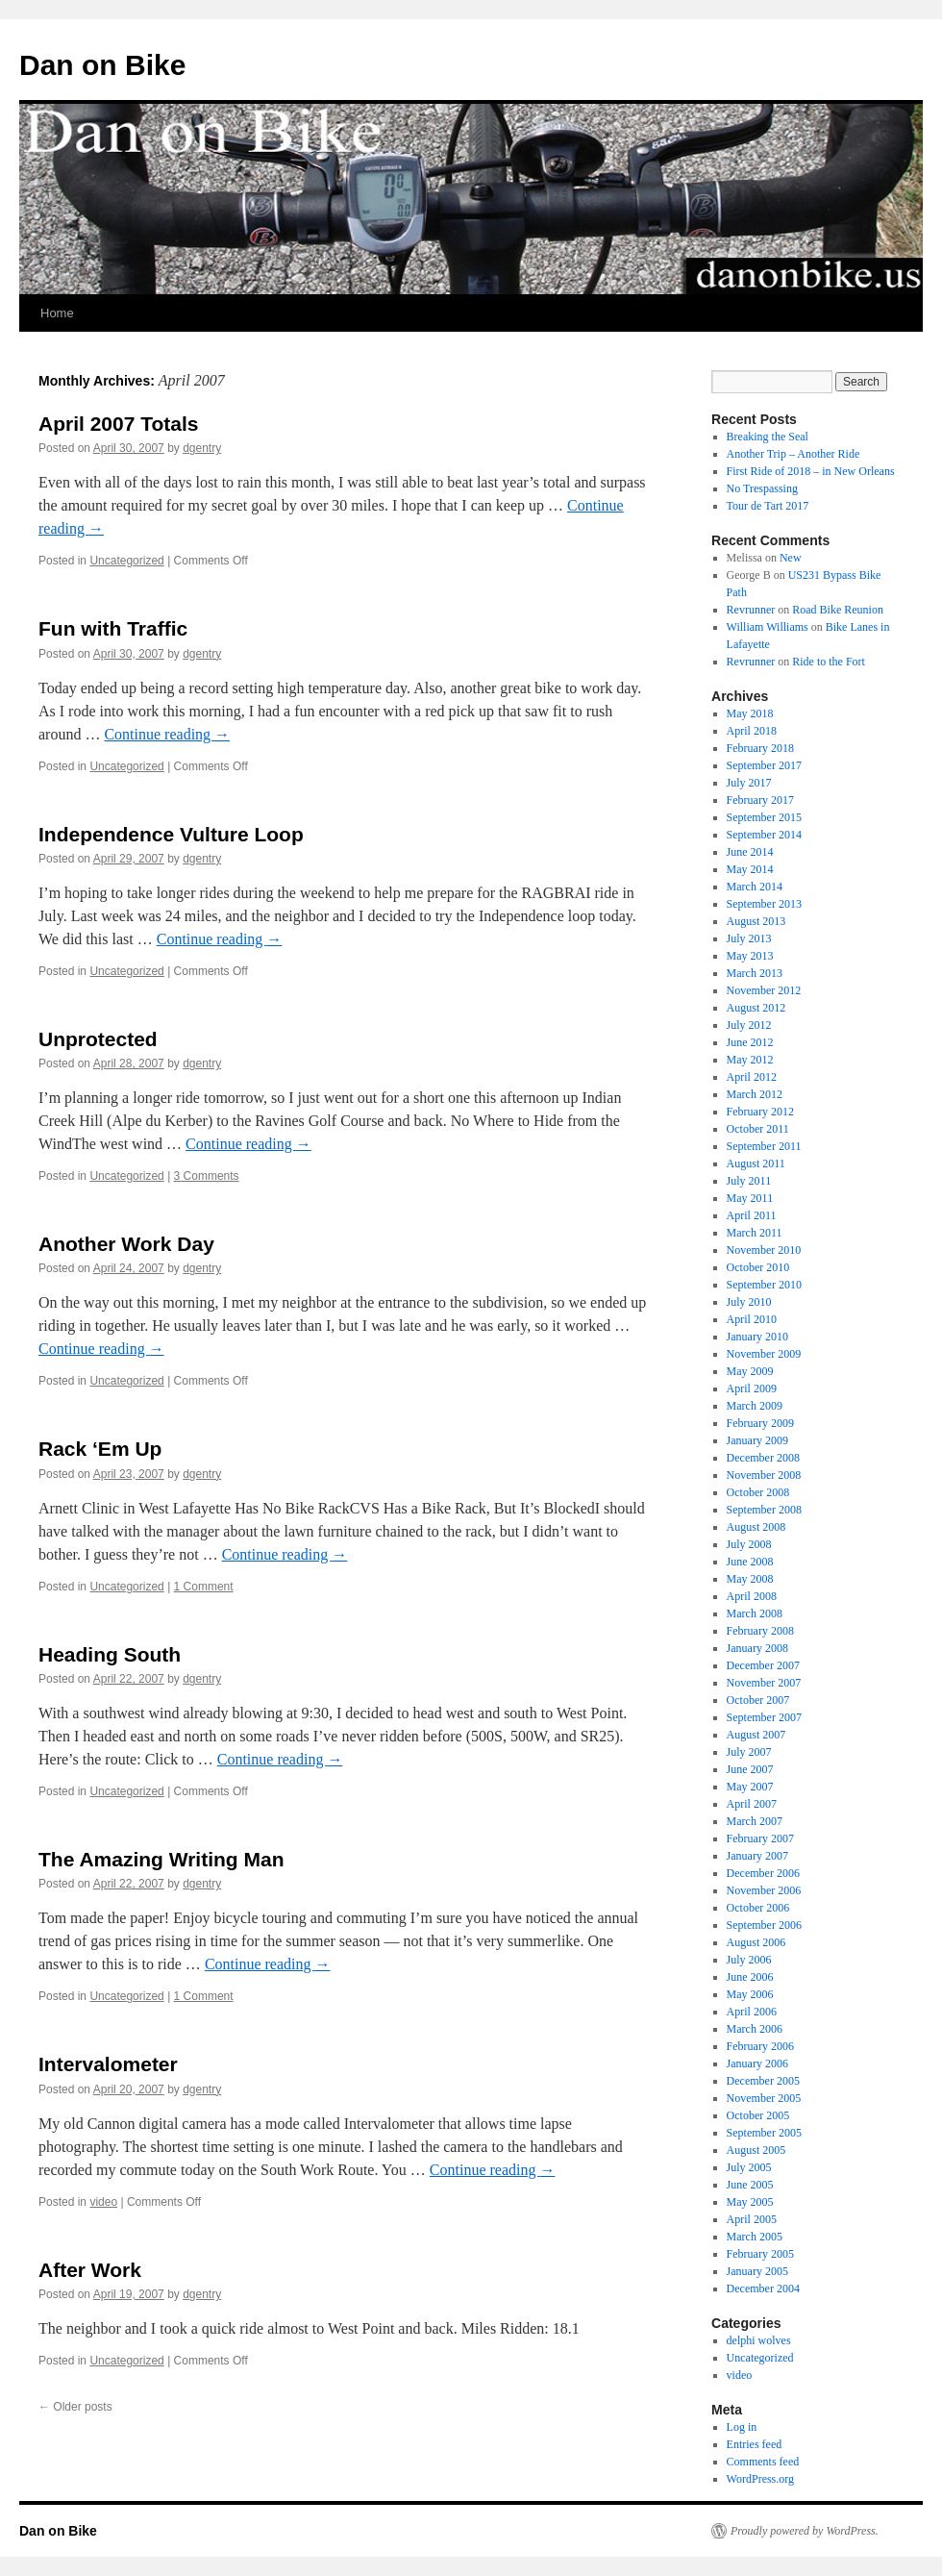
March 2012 (754, 1094)
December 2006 (763, 1873)
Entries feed (754, 2444)
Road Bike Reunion (837, 609)
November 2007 (764, 1682)
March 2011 (754, 1232)
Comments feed (763, 2461)
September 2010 (764, 1284)
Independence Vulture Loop (171, 834)
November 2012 (764, 990)
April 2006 (752, 2011)
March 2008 (754, 1613)
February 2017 (760, 800)
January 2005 (757, 2271)
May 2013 (750, 956)
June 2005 (750, 2184)
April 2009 (752, 1388)
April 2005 (752, 2219)
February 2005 (760, 2254)
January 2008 (757, 1648)
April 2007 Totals (118, 424)
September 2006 (764, 1925)
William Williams (767, 627)
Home (57, 313)
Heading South (109, 1654)
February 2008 (760, 1631)
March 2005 (754, 2236)
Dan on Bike (102, 65)
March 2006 (754, 2029)
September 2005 (764, 2132)
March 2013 (754, 973)
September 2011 (764, 1146)
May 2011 (750, 1198)
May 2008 (750, 1579)
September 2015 (764, 817)
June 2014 (750, 852)
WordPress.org (760, 2479)
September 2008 (764, 1509)
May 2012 (750, 1059)
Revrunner (751, 609)
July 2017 (749, 782)
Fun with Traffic (112, 628)
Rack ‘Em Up (99, 1449)
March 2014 (754, 886)
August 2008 (756, 1527)
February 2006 (760, 2046)
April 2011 (752, 1215)
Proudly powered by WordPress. (805, 2531)
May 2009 (750, 1371)
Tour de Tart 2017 (768, 506)
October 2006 (758, 1907)
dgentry (202, 448)
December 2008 (763, 1457)
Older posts (75, 2406)
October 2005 (758, 2115)
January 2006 (757, 2063)
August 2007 (756, 1734)
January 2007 (757, 1856)
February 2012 (760, 1111)
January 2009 (757, 1440)
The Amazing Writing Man (161, 1859)
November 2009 (764, 1354)
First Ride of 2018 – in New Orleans (811, 471)
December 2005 (763, 2081)
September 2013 (764, 904)
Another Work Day (126, 1244)
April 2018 (752, 731)
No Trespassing (762, 488)
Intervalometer (108, 2064)
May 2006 (750, 1994)
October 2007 (758, 1700)
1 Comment (204, 1586)
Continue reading (167, 734)
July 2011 (749, 1181)
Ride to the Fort (828, 661)
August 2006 (756, 1942)
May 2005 (750, 2202)
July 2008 (749, 1544)
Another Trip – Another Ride (793, 454)
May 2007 (750, 1786)
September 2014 (764, 834)
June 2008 (750, 1561)
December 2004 (763, 2288)
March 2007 (754, 1821)
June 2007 (750, 1769)
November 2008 (764, 1475)
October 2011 (758, 1129)
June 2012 (750, 1042)
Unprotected (98, 1039)
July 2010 (749, 1302)
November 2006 (764, 1890)
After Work (89, 2270)
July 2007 (749, 1752)
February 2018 (760, 748)
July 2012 (749, 1025)
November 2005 (764, 2098)
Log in (742, 2427)
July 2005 (749, 2167)
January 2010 (757, 1336)
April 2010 (752, 1319)
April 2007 (752, 1804)
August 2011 (756, 1163)
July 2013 (749, 938)
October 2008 (758, 1492)
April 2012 (752, 1077)
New (791, 557)
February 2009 (760, 1423)
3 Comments (206, 1176)
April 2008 (752, 1596)
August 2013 (756, 921)
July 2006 (749, 1959)
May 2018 (750, 713)
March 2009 (754, 1406)
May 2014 (750, 869)
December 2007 (763, 1665)
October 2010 (758, 1267)
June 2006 (750, 1977)
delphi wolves (759, 2340)
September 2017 (764, 765)
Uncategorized (126, 560)
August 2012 (756, 1007)
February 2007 (760, 1838)
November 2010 (764, 1250)
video (103, 2202)
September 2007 (764, 1717)
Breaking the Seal (767, 436)
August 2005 (756, 2150)
